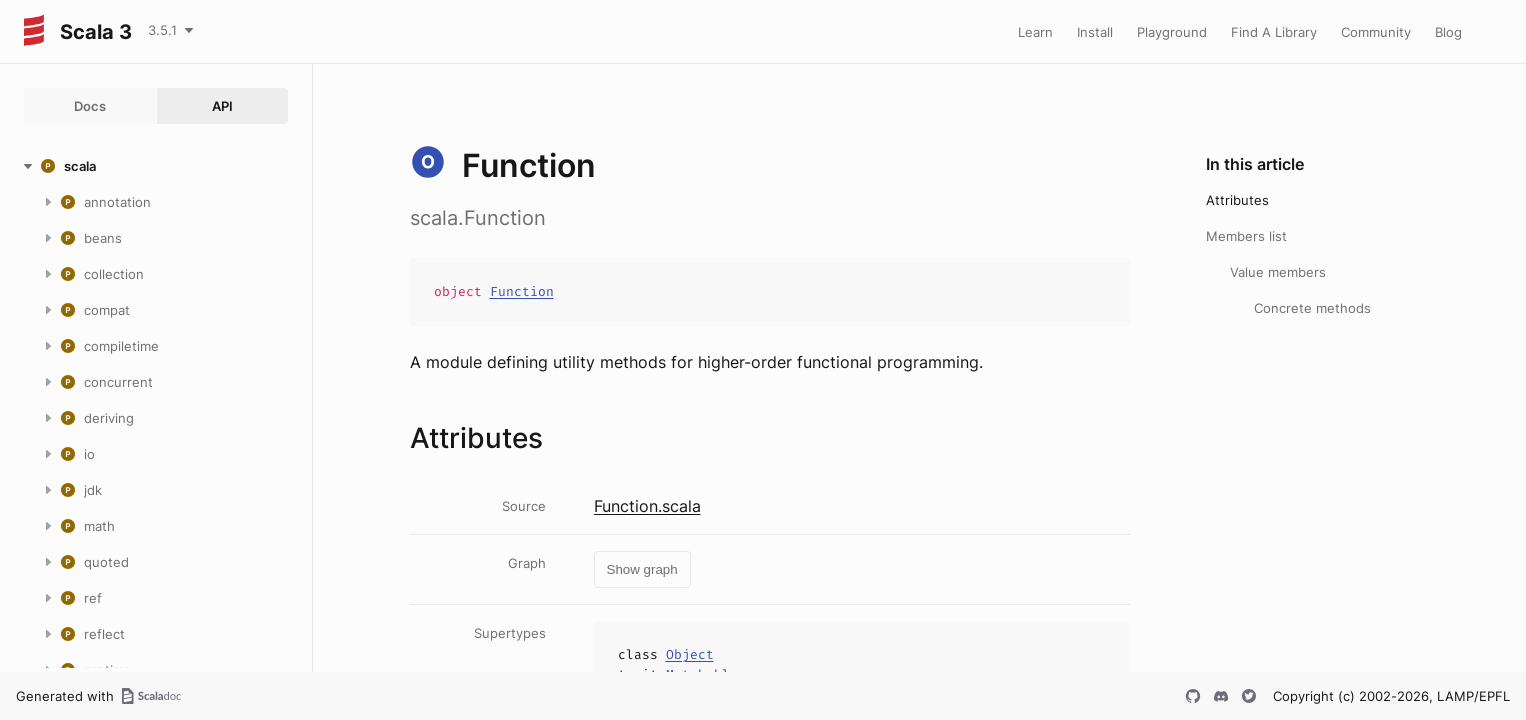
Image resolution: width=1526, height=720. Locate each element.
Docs (90, 106)
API (222, 106)
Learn (1035, 32)
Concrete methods (1312, 308)
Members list (1246, 236)
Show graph (642, 569)
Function (522, 291)
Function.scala (647, 506)
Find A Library (1274, 32)
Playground (1172, 32)
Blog (1448, 32)
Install (1095, 32)
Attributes (1237, 200)
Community (1376, 32)
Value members (1278, 272)
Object (690, 654)
